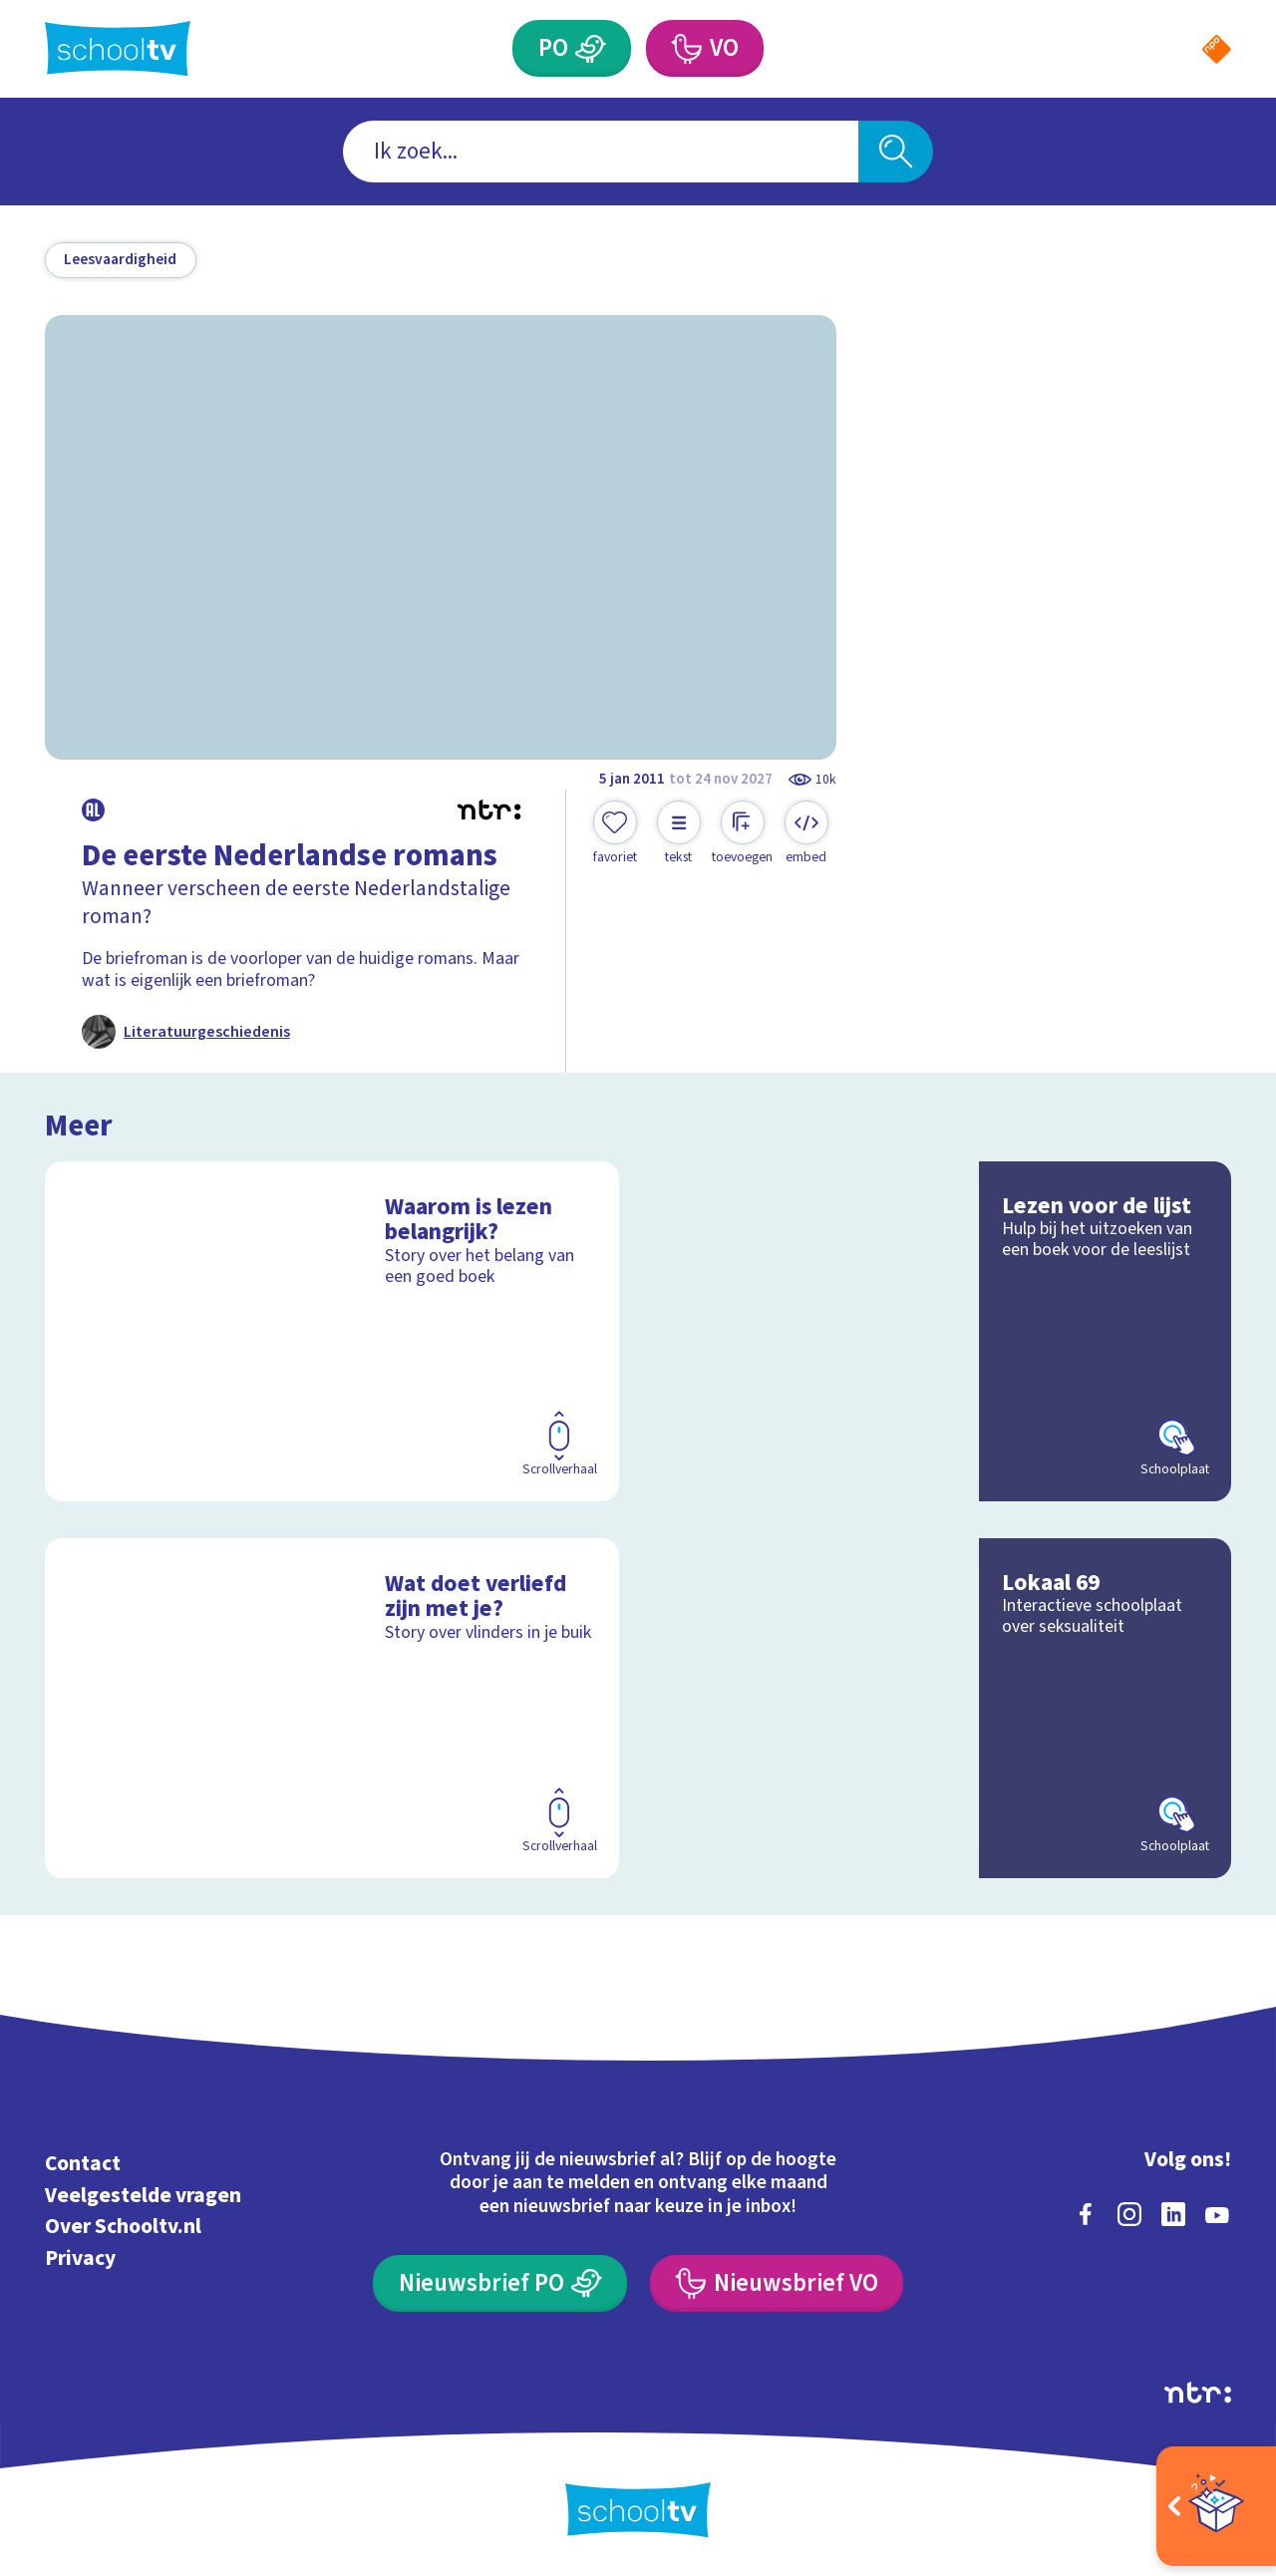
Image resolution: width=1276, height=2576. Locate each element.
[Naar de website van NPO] (1216, 49)
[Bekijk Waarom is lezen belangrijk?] (332, 1331)
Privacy (80, 2258)
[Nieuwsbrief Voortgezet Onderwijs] (776, 2283)
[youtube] (1217, 2214)
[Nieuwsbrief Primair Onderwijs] (500, 2283)
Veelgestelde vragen (143, 2195)
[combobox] (600, 152)
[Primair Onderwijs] (591, 48)
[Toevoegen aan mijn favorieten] (615, 833)
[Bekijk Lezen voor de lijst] (944, 1331)
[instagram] (1129, 2214)
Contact (83, 2163)
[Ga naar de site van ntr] (1197, 2393)
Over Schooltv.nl (123, 2226)
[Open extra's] (1216, 2506)
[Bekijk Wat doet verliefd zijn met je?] (332, 1708)
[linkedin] (1173, 2214)
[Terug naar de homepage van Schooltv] (117, 48)
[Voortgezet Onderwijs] (685, 48)
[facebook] (1086, 2214)
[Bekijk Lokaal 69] (944, 1708)
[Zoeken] (895, 152)
